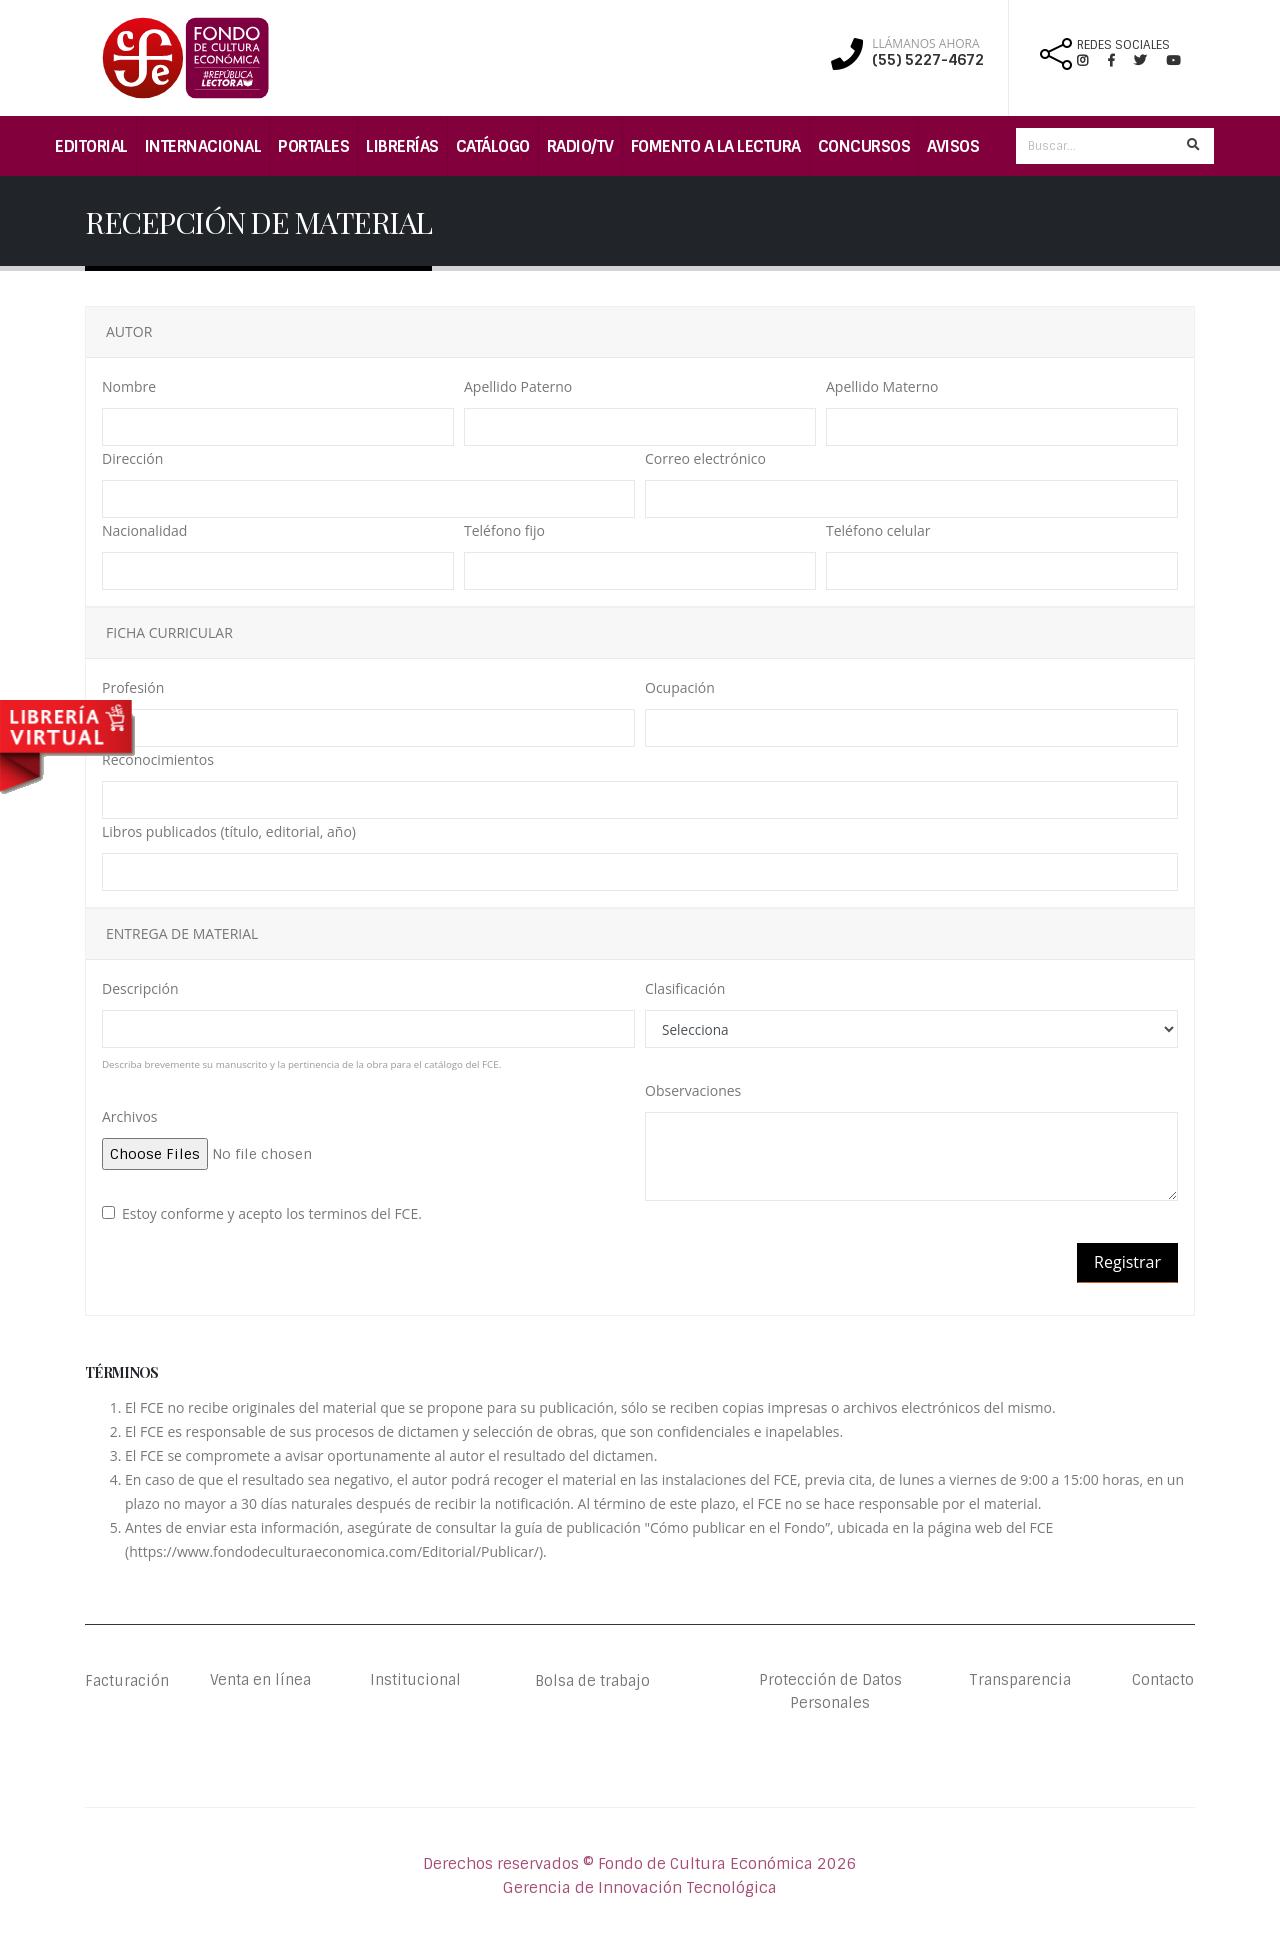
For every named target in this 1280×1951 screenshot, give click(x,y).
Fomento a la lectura (716, 146)
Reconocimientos (158, 759)
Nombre (129, 386)
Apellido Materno (882, 386)
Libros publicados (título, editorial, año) (229, 831)
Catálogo (493, 146)
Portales (313, 146)
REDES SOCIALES (1123, 45)
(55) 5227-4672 (928, 60)
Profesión (133, 687)
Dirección (132, 458)
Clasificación (685, 988)
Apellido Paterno (518, 386)
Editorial (91, 146)
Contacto (1162, 1681)
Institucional (402, 1681)
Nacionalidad (144, 530)
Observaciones (693, 1090)
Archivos (130, 1116)
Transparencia (1020, 1681)
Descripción (140, 988)
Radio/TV (580, 146)
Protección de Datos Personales (830, 1693)
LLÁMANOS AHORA (925, 44)
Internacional (203, 146)
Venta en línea (260, 1681)
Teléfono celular (878, 530)
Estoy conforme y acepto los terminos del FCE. (272, 1213)
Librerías (402, 146)
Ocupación (680, 687)
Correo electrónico (705, 458)
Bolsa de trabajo (592, 1681)
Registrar (1127, 1262)
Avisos (953, 146)
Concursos (864, 146)
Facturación (130, 1681)
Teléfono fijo (504, 530)
